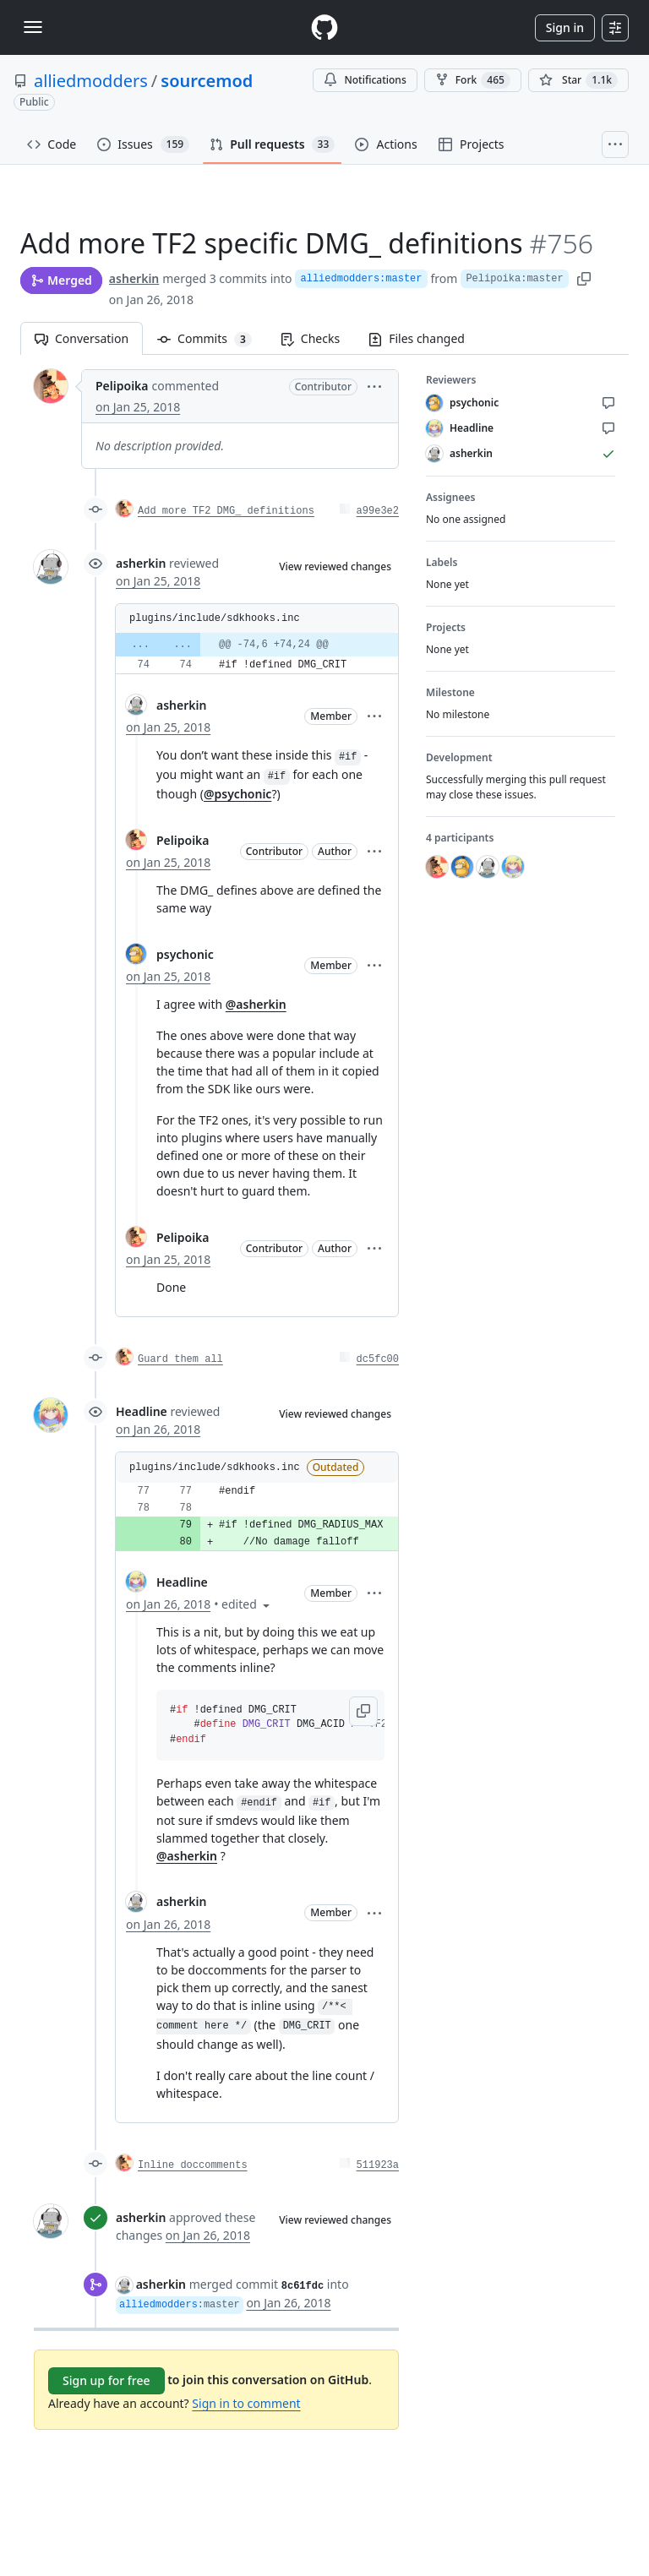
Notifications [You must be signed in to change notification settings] (365, 80)
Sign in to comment (246, 2403)
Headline (141, 1411)
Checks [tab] (310, 338)
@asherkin (256, 1004)
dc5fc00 (378, 1359)
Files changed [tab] (416, 338)
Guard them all (180, 1359)
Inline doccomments (193, 2165)
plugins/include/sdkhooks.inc (214, 618)
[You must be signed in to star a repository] (578, 80)
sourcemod (207, 80)
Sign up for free (106, 2380)
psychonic (185, 954)
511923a (378, 2165)
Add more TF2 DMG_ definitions (226, 511)
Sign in (565, 27)
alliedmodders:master (361, 279)
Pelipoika (122, 386)
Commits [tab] (211, 338)
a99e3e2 (378, 511)
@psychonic (237, 794)
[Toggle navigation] (33, 27)
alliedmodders (91, 80)
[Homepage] (324, 27)
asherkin (134, 278)
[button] (374, 385)
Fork (472, 80)
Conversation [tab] (81, 338)
